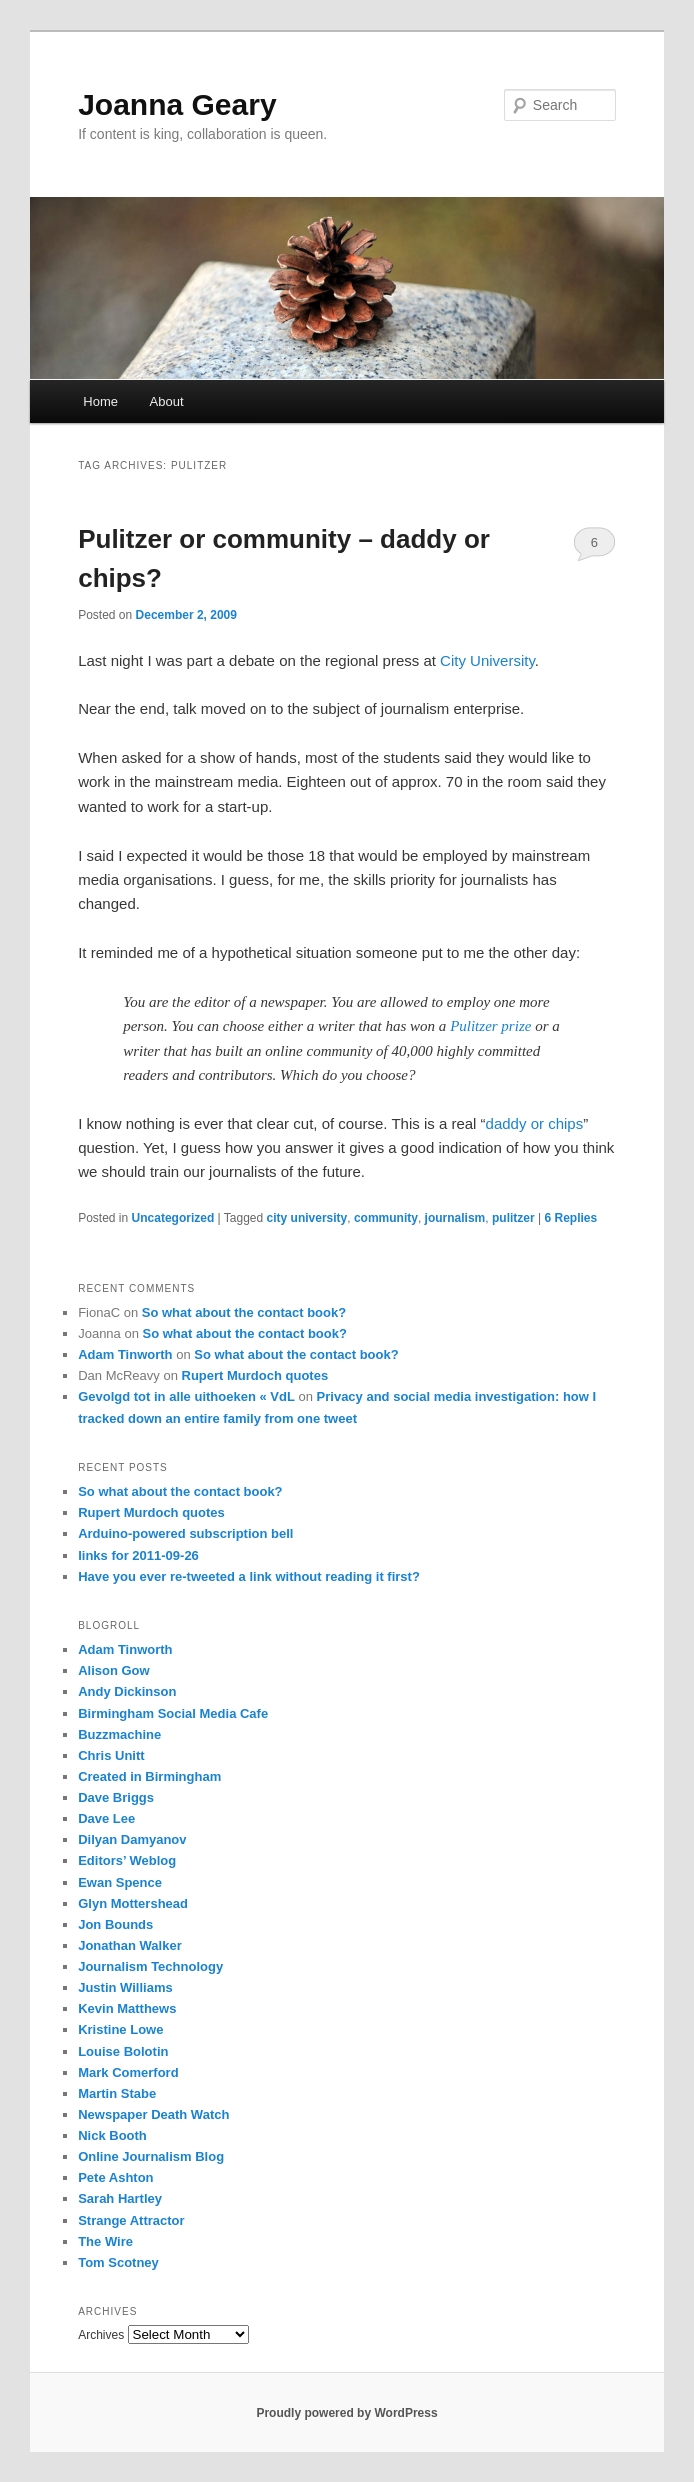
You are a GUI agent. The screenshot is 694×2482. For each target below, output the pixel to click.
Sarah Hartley (120, 2198)
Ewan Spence (120, 1882)
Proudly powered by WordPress (346, 2413)
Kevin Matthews (127, 2008)
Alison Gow (114, 1670)
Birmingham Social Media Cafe (173, 1713)
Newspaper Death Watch (153, 2114)
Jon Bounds (115, 1924)
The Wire (105, 2241)
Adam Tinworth (125, 1354)
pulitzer (513, 1218)
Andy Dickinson (127, 1691)
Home (100, 401)
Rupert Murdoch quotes (255, 1375)
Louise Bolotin (123, 2051)
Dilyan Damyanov (132, 1839)
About (167, 401)
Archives (101, 2335)
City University (487, 660)
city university (307, 1218)
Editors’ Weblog (127, 1860)
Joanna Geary (177, 104)
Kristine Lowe (120, 2029)
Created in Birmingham (149, 1776)
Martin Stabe (117, 2093)
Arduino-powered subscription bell (185, 1533)
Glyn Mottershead (133, 1903)
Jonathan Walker (130, 1945)
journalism (455, 1218)
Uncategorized (173, 1218)
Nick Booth (112, 2135)
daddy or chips (535, 1123)
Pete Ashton (115, 2177)
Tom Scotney (118, 2262)
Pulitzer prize (490, 1026)
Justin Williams (125, 1987)
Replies (570, 1218)
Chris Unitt (111, 1755)
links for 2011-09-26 (138, 1555)
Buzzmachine (119, 1734)
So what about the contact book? (244, 1312)
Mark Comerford (128, 2072)
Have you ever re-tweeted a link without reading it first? (249, 1576)
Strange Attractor (131, 2220)
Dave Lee (106, 1818)
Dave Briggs (116, 1797)
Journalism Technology (150, 1966)
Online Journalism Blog (151, 2156)
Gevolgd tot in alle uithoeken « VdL (186, 1396)
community (386, 1218)
